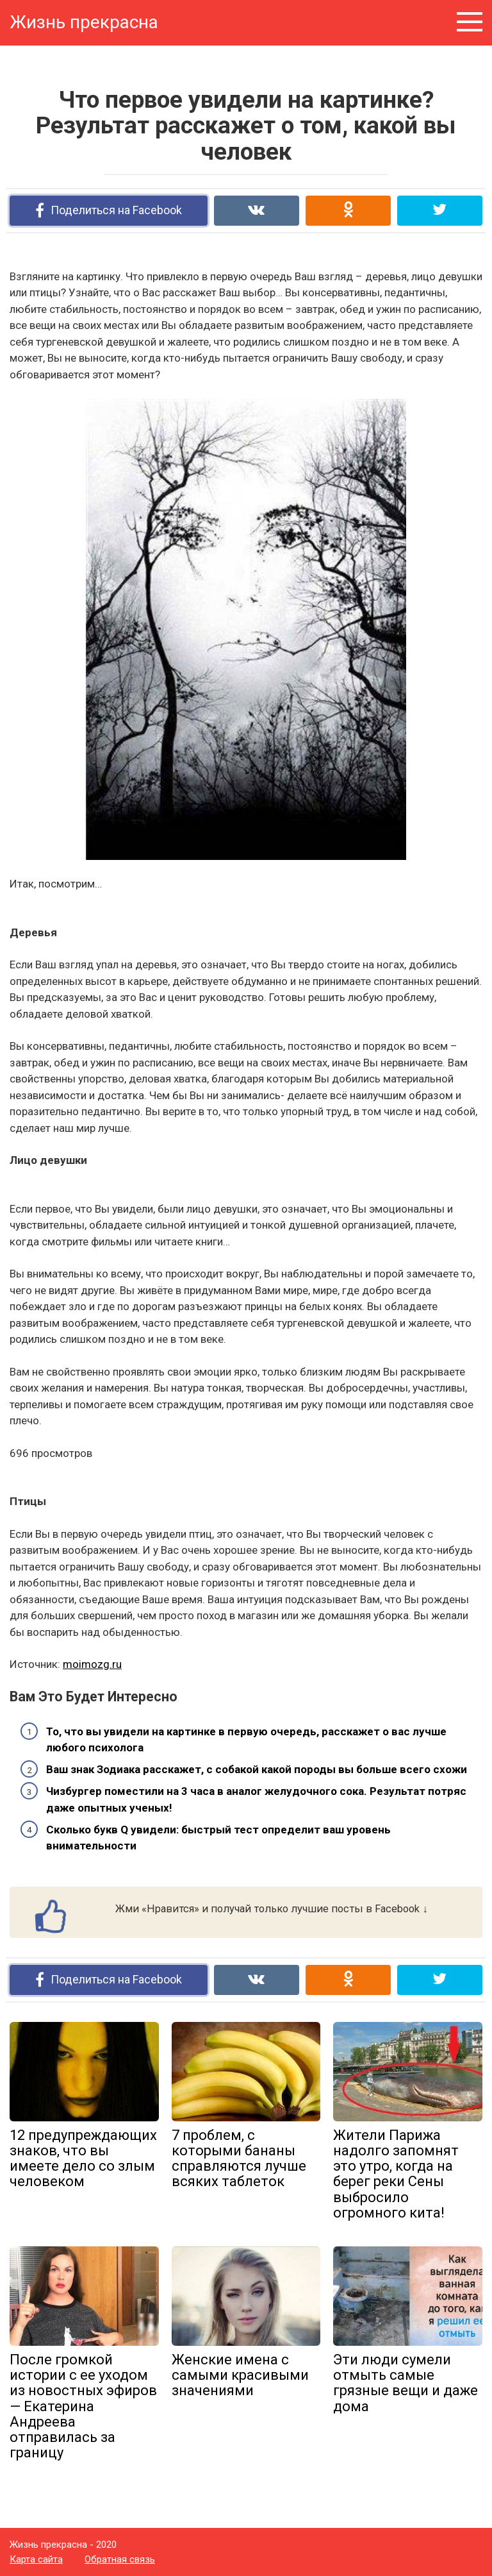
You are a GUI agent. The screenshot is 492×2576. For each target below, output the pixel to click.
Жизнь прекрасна (84, 22)
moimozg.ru (92, 1664)
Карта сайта (36, 2559)
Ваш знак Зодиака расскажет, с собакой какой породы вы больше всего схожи (256, 1769)
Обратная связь (120, 2559)
